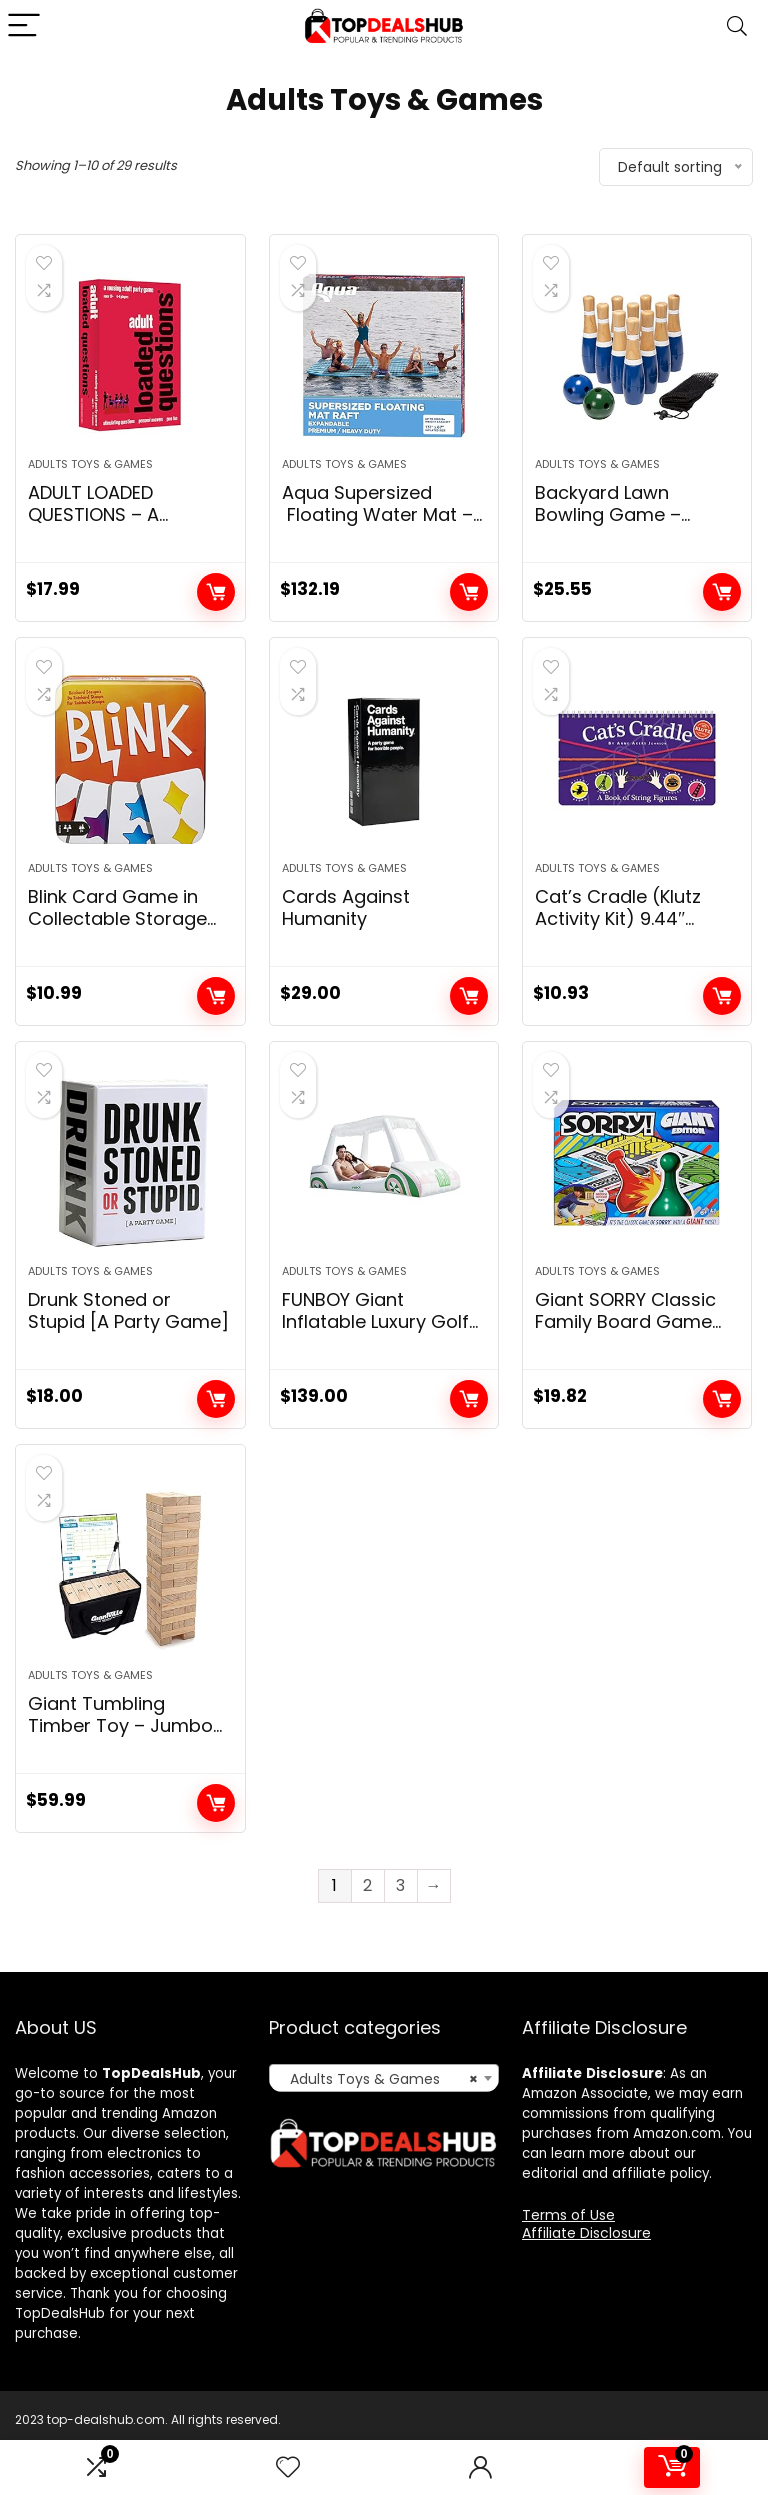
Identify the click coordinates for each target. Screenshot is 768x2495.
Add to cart (216, 604)
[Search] (737, 26)
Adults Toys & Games (90, 476)
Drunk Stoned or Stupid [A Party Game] (128, 1345)
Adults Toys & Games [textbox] (378, 2125)
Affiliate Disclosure (586, 2279)
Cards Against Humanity (346, 930)
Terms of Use (568, 2261)
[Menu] (24, 26)
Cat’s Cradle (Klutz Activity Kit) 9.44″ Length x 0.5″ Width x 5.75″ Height (626, 952)
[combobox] (384, 2124)
